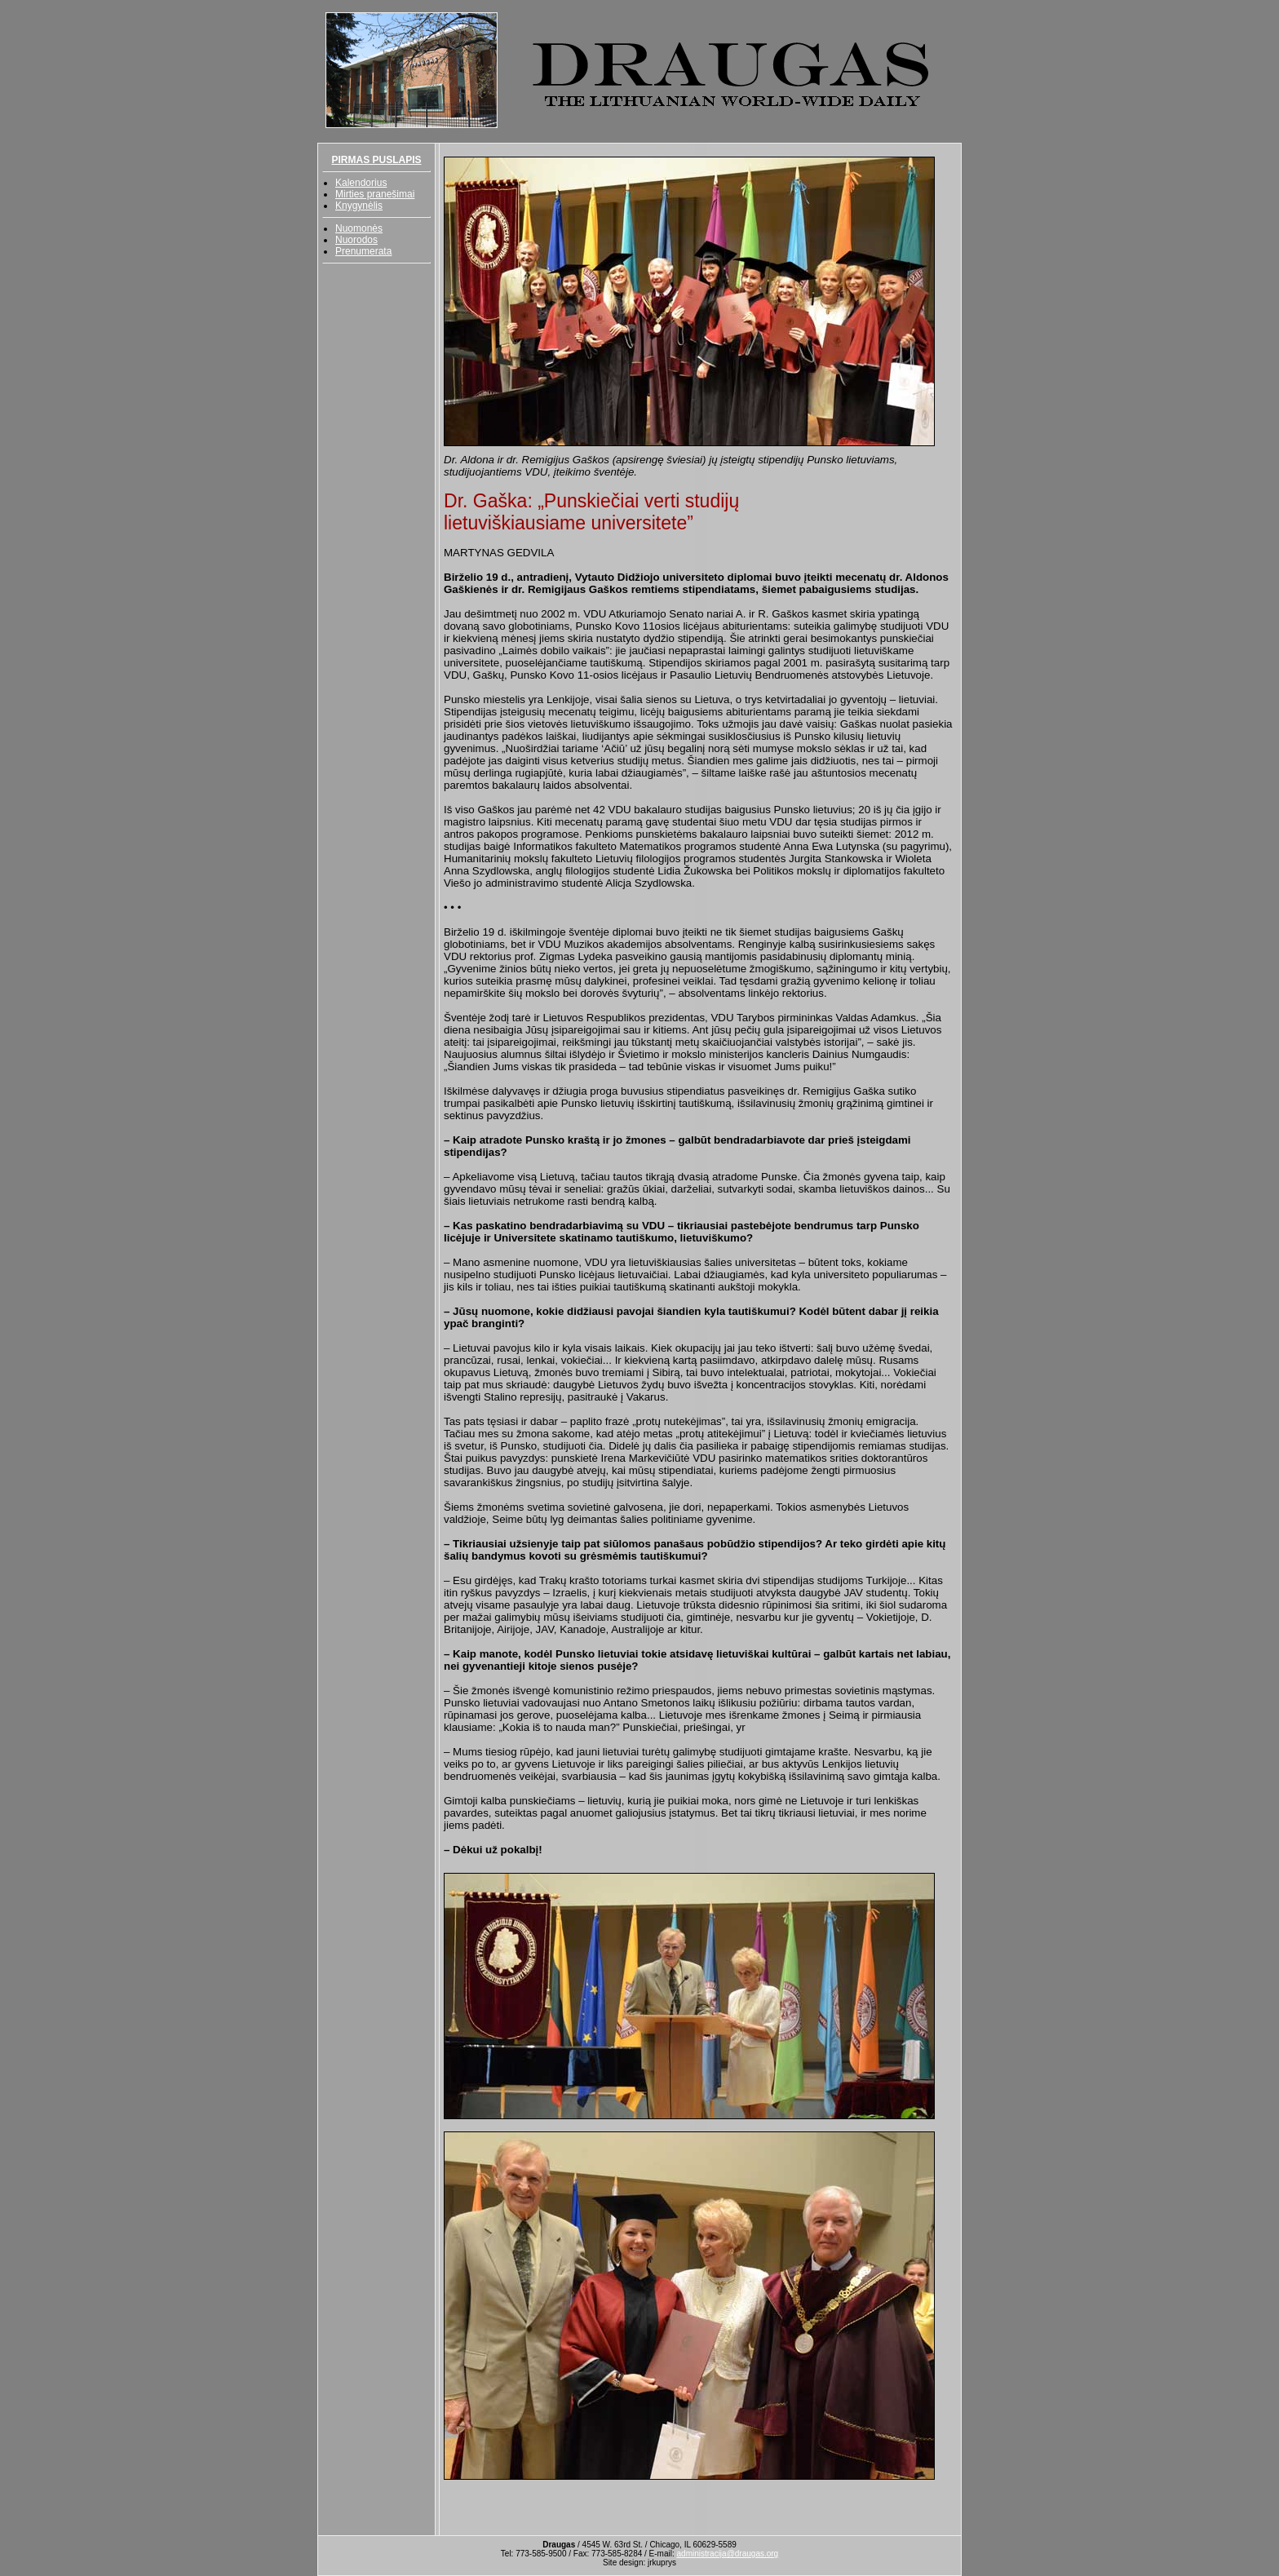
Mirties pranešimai (374, 194)
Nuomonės (359, 228)
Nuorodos (356, 240)
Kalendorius (361, 182)
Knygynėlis (359, 205)
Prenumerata (363, 251)
